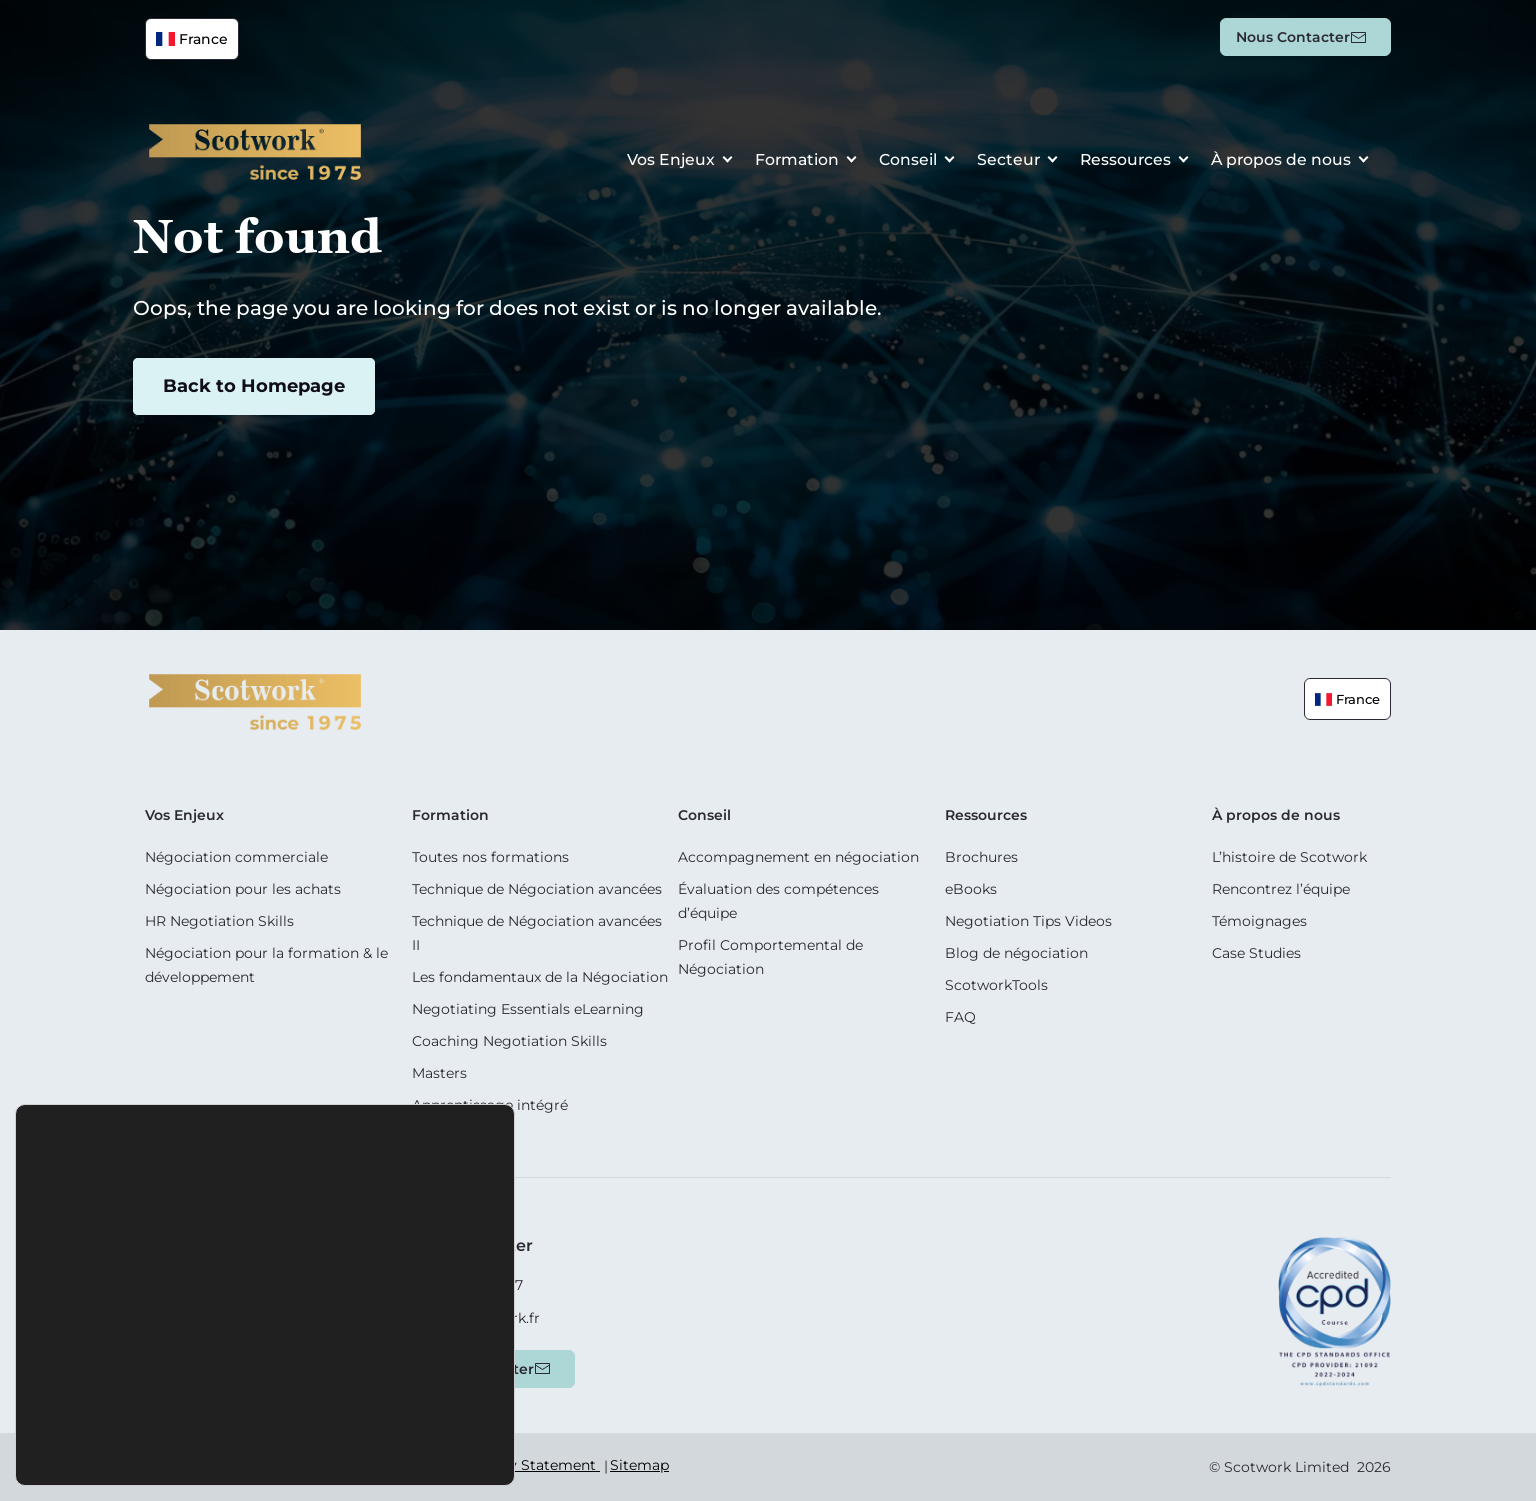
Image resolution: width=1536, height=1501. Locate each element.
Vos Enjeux (662, 161)
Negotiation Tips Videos (1028, 921)
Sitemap (639, 1465)
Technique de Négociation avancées (537, 889)
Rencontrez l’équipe (1281, 889)
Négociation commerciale (236, 857)
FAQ (960, 1017)
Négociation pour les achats (243, 889)
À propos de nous (1280, 161)
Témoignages (1259, 921)
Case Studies (1256, 953)
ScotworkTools (996, 985)
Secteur (1004, 161)
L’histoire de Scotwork (1289, 857)
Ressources (1122, 161)
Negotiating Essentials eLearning (528, 1009)
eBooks (971, 889)
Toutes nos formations (490, 857)
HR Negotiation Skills (219, 921)
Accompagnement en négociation (798, 857)
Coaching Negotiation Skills (509, 1041)
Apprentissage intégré (490, 1105)
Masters (439, 1073)
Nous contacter (1293, 37)
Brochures (981, 857)
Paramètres (377, 1444)
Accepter (153, 1444)
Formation (790, 161)
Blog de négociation (1016, 953)
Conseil (902, 161)
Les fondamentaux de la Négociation (540, 977)
